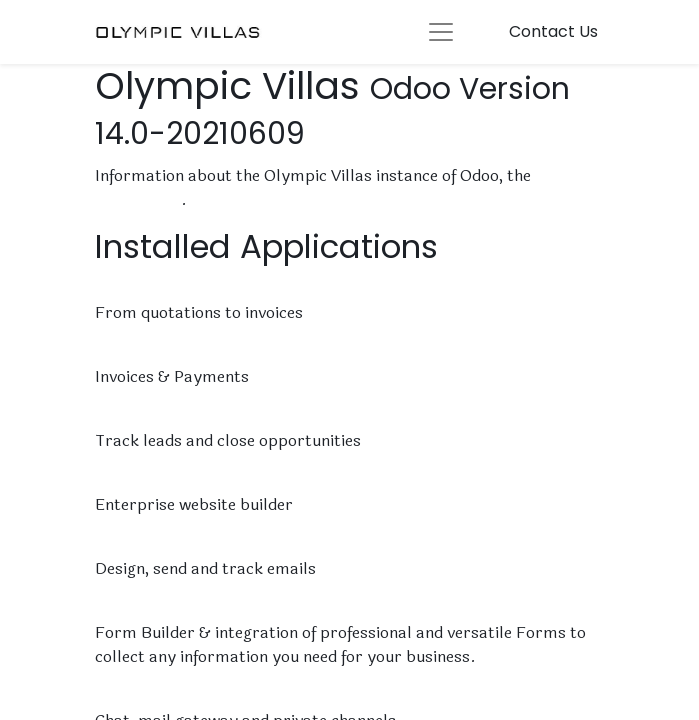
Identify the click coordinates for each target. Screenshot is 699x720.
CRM (113, 416)
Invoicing (131, 352)
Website (128, 480)
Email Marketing (160, 544)
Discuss (126, 696)
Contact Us (553, 31)
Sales (116, 288)
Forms (121, 608)
